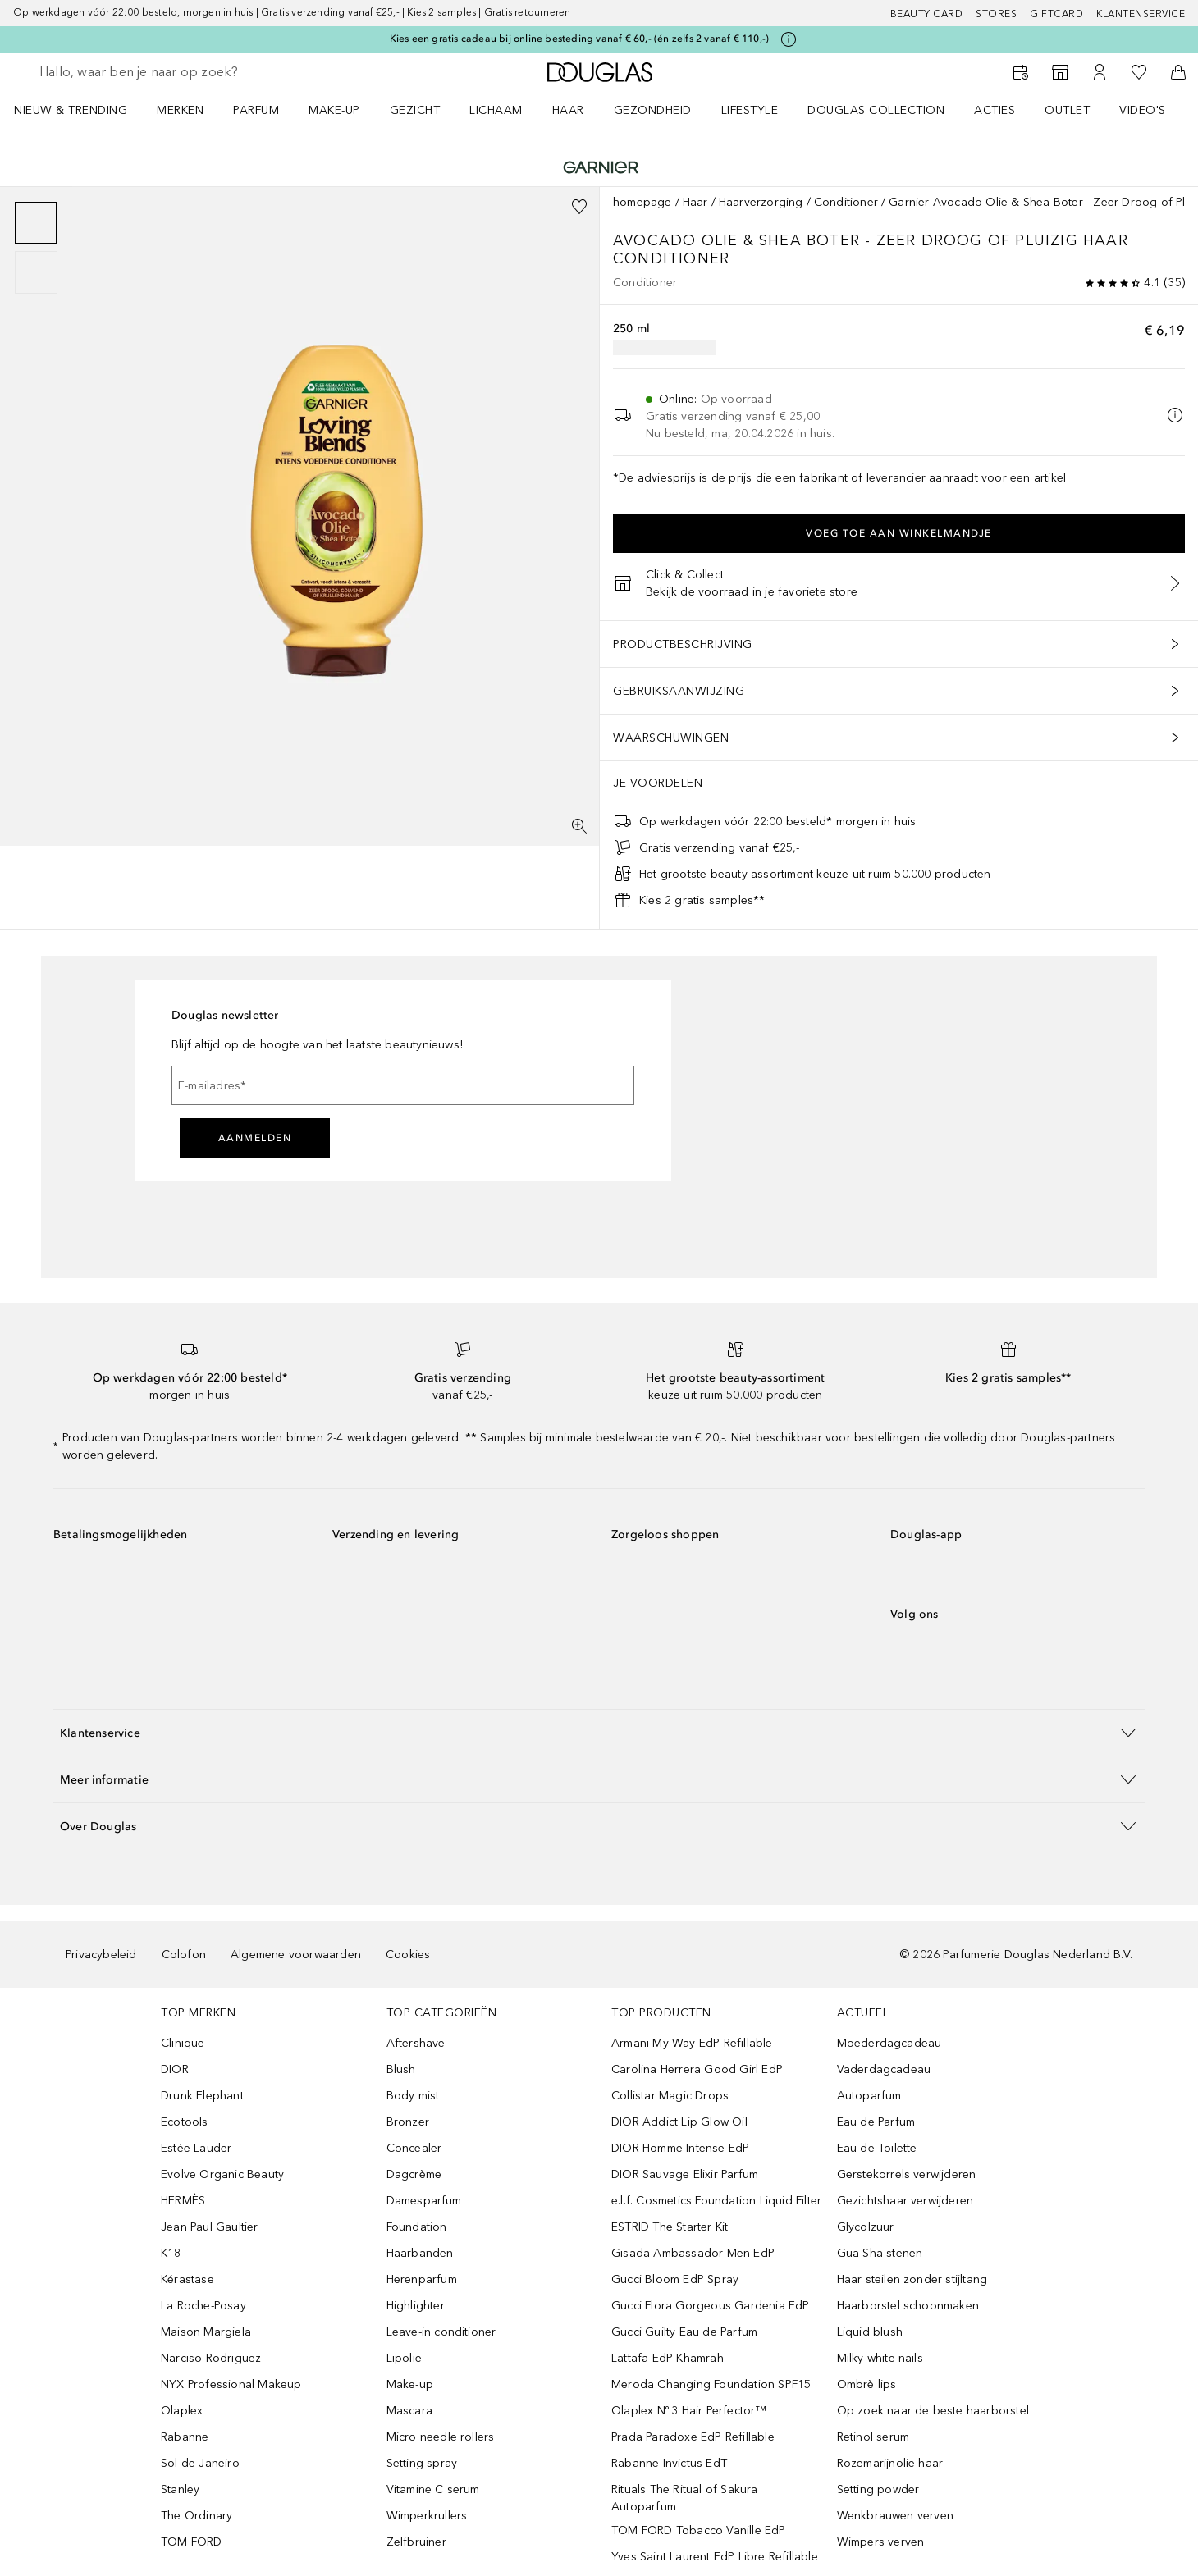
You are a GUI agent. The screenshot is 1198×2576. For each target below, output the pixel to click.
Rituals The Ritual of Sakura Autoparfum (684, 2498)
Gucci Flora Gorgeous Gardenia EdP (710, 2306)
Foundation (416, 2227)
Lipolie (404, 2358)
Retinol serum (873, 2437)
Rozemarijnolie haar (890, 2463)
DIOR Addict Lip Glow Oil (679, 2122)
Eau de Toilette (877, 2148)
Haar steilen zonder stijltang (912, 2279)
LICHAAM (496, 110)
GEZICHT (415, 110)
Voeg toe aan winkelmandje (899, 533)
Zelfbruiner (416, 2542)
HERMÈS (183, 2201)
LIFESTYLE (750, 110)
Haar (695, 202)
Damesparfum (424, 2201)
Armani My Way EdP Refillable (692, 2043)
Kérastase (187, 2279)
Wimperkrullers (427, 2516)
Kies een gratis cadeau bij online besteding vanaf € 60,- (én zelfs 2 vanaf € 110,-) (580, 38)
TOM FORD (191, 2542)
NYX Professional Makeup (231, 2384)
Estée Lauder (196, 2148)
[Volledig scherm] (579, 826)
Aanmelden (255, 1138)
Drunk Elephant (202, 2096)
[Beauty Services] (1020, 72)
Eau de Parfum (876, 2122)
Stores (996, 14)
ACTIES (994, 110)
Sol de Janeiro (200, 2463)
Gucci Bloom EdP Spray (674, 2279)
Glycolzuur (865, 2227)
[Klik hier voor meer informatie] (788, 39)
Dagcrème (414, 2174)
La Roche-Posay (203, 2306)
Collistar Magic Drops (670, 2096)
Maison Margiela (206, 2332)
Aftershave (416, 2043)
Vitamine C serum (433, 2489)
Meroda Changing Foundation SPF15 (711, 2384)
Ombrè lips (867, 2384)
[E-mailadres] (402, 1085)
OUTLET (1067, 110)
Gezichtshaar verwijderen (905, 2201)
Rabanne (184, 2437)
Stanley (180, 2489)
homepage (642, 202)
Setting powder (878, 2489)
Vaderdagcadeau (884, 2069)
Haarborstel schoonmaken (908, 2306)
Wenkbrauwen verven (895, 2516)
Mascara (409, 2411)
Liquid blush (870, 2332)
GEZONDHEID (653, 110)
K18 (171, 2253)
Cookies (408, 1955)
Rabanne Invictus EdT (669, 2463)
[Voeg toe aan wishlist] (579, 206)
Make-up (409, 2384)
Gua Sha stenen (880, 2253)
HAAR (568, 110)
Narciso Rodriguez (211, 2358)
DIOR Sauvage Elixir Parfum (684, 2174)
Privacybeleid (101, 1955)
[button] (599, 1732)
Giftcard (1056, 14)
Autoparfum (869, 2096)
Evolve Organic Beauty (222, 2174)
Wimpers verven (881, 2542)
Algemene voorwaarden (296, 1955)
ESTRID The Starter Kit (669, 2227)
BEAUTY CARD (926, 14)
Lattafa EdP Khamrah (667, 2358)
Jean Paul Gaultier (209, 2227)
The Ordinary (196, 2516)
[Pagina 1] (36, 223)
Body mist (413, 2096)
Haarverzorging (761, 202)
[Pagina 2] (36, 272)
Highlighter (415, 2306)
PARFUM (256, 110)
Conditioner (846, 202)
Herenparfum (421, 2279)
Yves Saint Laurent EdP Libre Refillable (714, 2557)
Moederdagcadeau (889, 2043)
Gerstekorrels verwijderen (906, 2174)
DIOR (175, 2069)
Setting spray (422, 2463)
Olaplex (182, 2411)
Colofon (184, 1955)
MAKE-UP (334, 110)
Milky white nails (880, 2358)
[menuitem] (81, 110)
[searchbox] (160, 72)
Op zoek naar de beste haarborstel (933, 2411)
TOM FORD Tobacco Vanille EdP (698, 2530)
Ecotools (184, 2122)
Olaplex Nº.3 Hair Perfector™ (689, 2411)
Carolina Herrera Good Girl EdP (697, 2069)
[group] (36, 247)
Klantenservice (1140, 14)
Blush (401, 2069)
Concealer (414, 2148)
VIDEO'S (1142, 110)
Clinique (183, 2043)
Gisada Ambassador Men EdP (693, 2253)
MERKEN (180, 110)
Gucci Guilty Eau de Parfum (684, 2332)
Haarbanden (420, 2253)
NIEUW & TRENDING (70, 110)
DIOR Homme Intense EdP (680, 2148)
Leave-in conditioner (441, 2332)
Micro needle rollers (440, 2437)
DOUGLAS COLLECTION (875, 110)
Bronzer (407, 2122)
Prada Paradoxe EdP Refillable (693, 2437)
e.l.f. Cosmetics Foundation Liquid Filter (716, 2201)
